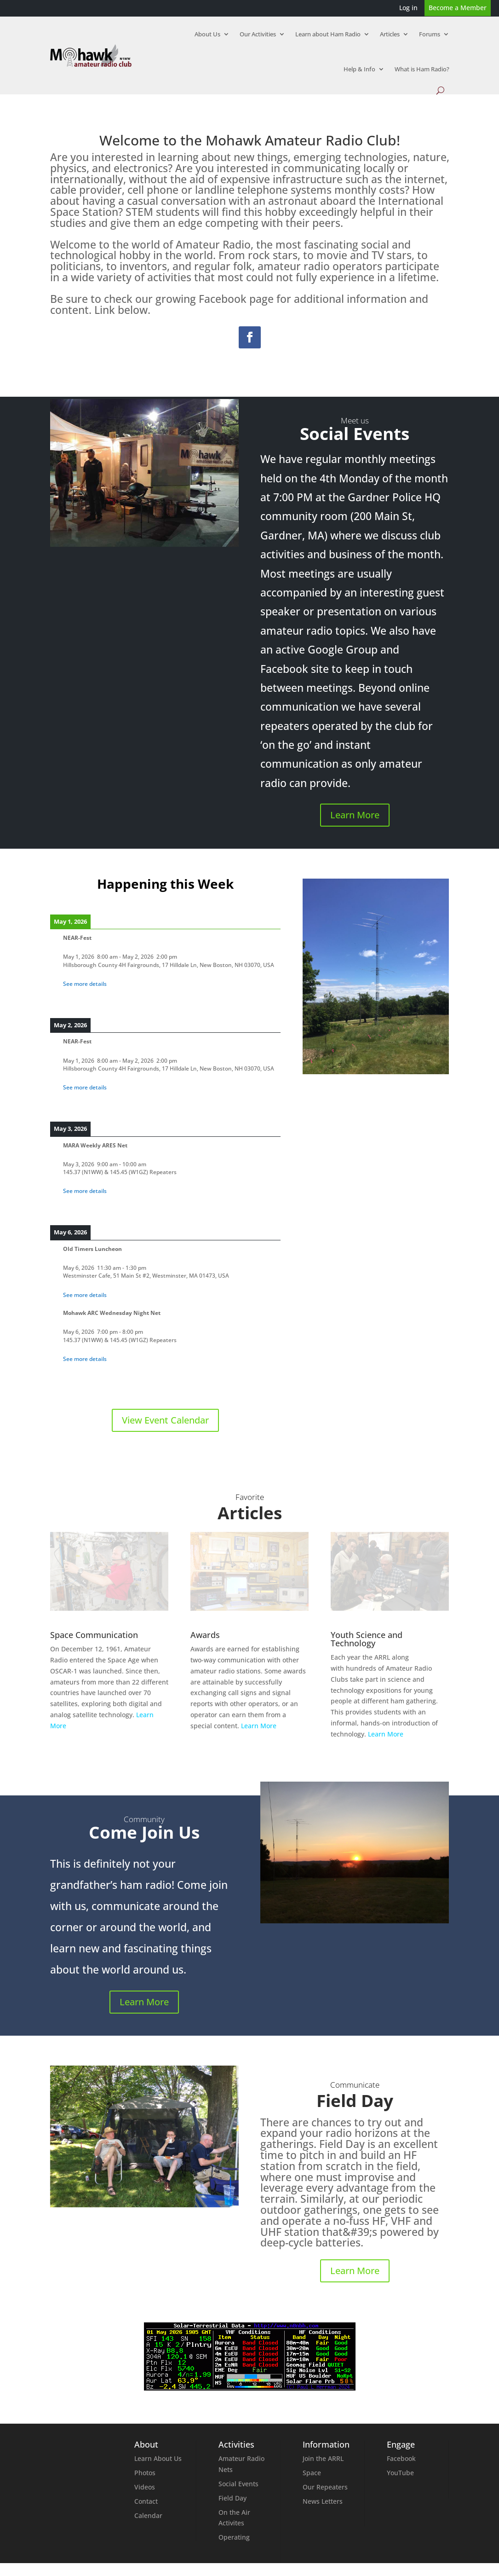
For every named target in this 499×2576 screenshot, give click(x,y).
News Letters (323, 2501)
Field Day (232, 2498)
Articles (390, 34)
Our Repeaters (325, 2487)
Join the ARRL (323, 2458)
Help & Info (359, 69)
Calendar (148, 2515)
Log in (408, 7)
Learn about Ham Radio (328, 34)
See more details (85, 983)
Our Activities (258, 34)
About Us (207, 34)
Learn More (354, 815)
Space (312, 2472)
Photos (144, 2472)
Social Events (238, 2483)
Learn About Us (158, 2458)
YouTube (400, 2472)
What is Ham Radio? (422, 69)
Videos (144, 2487)
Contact (146, 2501)
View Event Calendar (165, 1420)
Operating (234, 2537)
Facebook (401, 2458)
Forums (429, 34)
